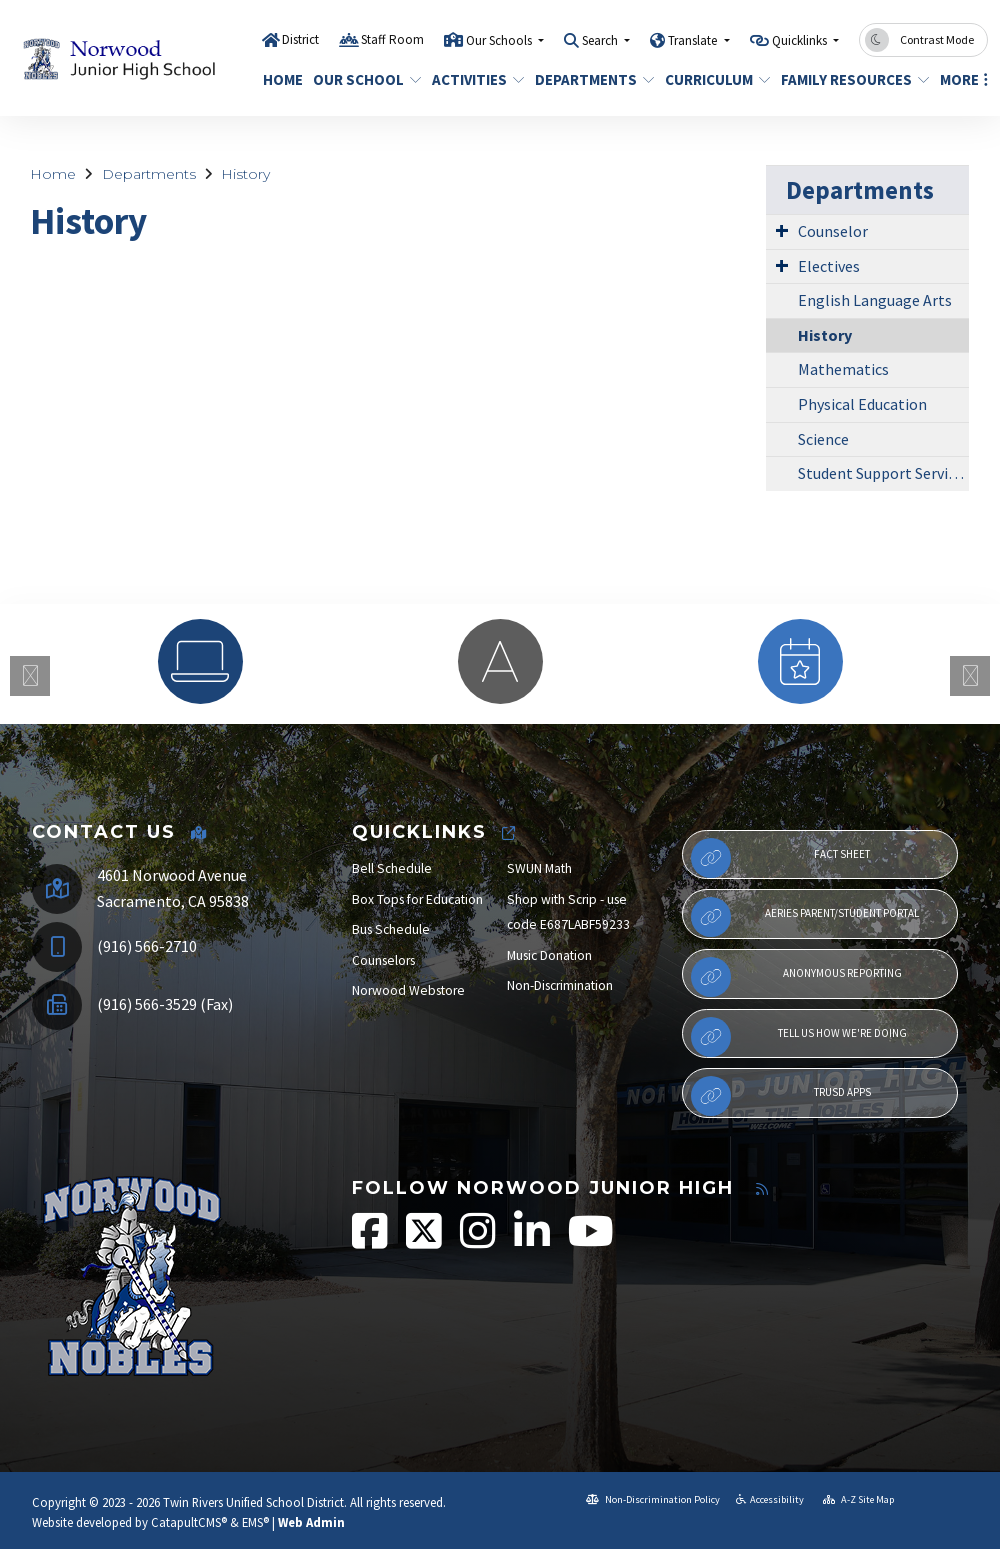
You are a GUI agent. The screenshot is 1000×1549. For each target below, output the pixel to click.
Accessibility (770, 1499)
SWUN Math (539, 868)
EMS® (255, 1522)
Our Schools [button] (500, 40)
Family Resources (847, 79)
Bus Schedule (391, 929)
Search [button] (601, 40)
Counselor (833, 231)
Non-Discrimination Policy (653, 1499)
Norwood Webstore (408, 990)
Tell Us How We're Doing (799, 1037)
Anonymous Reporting (796, 977)
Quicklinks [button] (801, 40)
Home (280, 79)
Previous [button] (30, 676)
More (961, 79)
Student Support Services (883, 473)
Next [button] (970, 676)
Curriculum (712, 79)
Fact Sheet (780, 858)
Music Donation (549, 955)
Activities (473, 79)
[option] (200, 661)
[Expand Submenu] (782, 230)
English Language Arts (875, 300)
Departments (588, 79)
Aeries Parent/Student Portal (805, 917)
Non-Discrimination (560, 985)
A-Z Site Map (858, 1499)
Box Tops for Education (417, 899)
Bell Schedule (392, 868)
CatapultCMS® (189, 1522)
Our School (361, 79)
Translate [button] (694, 40)
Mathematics (843, 369)
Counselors (383, 960)
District (300, 39)
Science (823, 439)
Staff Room (392, 39)
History (245, 174)
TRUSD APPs (781, 1096)
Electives (829, 266)
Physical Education (862, 404)
